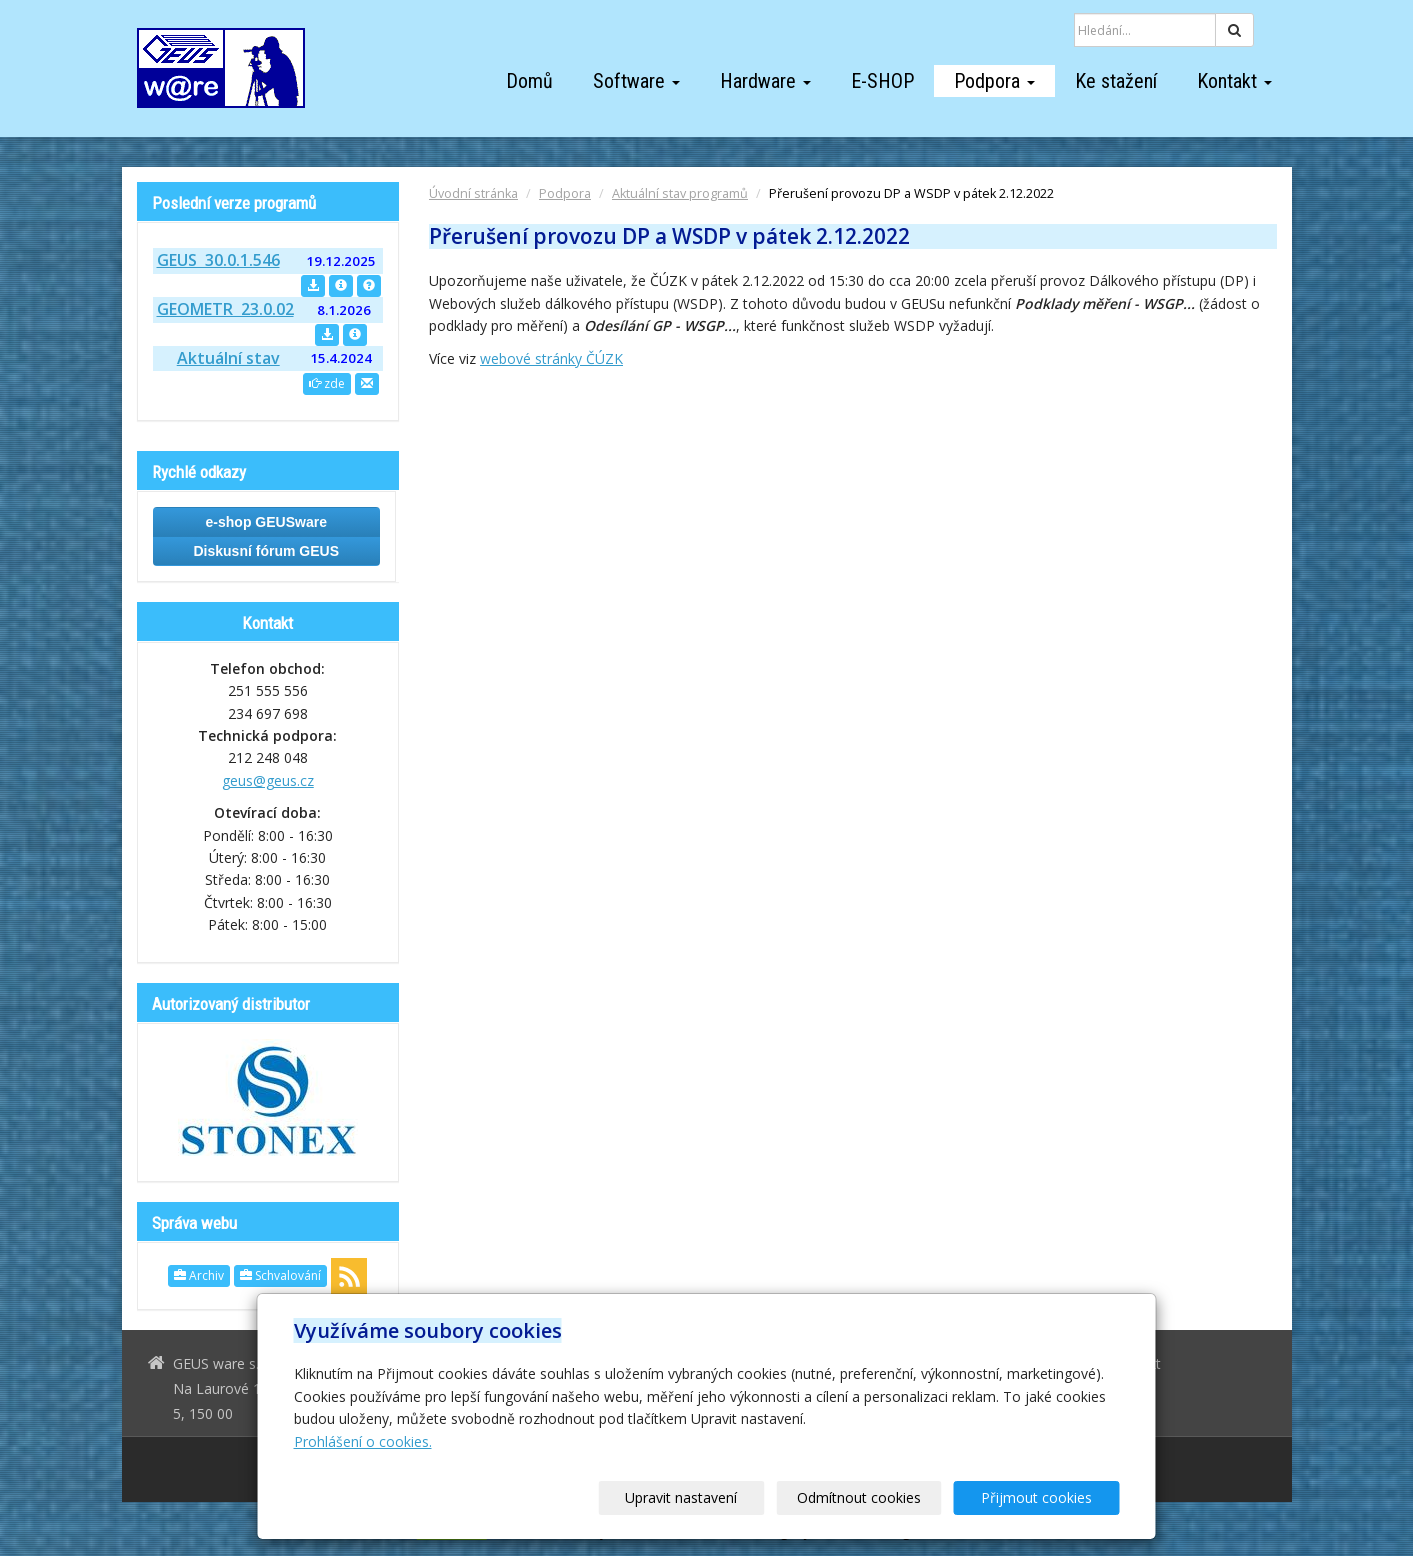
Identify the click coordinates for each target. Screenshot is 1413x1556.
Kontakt (1234, 81)
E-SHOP (882, 81)
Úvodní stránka (473, 193)
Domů (529, 81)
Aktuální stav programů (680, 193)
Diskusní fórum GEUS (266, 551)
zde (327, 383)
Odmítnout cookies (878, 1497)
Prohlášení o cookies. (363, 1441)
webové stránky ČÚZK (551, 358)
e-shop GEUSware (266, 522)
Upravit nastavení (713, 1497)
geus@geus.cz (268, 780)
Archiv (199, 1275)
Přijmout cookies (1043, 1497)
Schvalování (280, 1275)
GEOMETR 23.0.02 (225, 309)
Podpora (994, 81)
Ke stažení (1116, 81)
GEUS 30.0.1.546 (218, 260)
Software (636, 81)
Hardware (765, 81)
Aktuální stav (228, 358)
